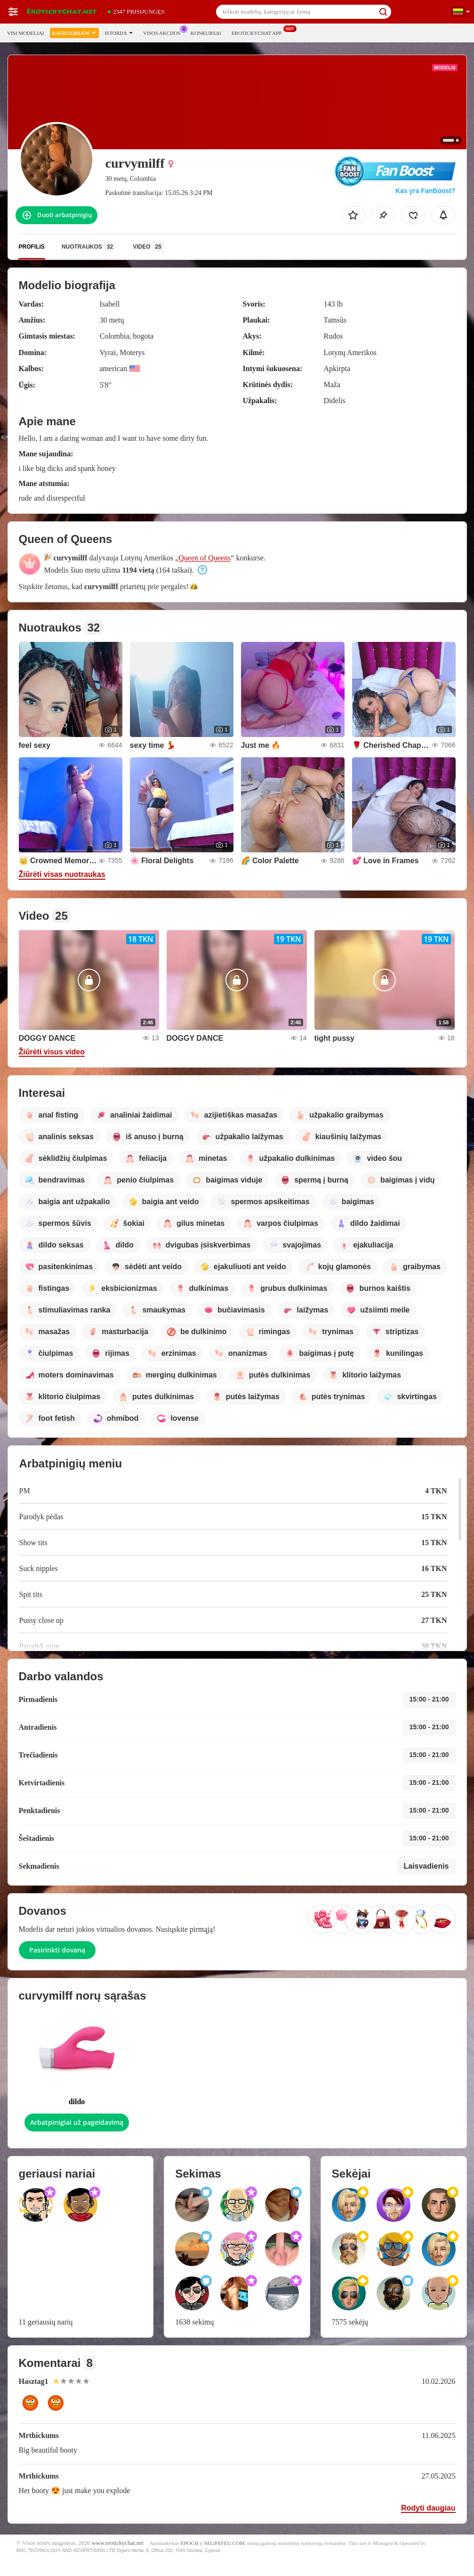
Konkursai (206, 33)
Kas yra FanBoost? (425, 190)
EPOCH (189, 2543)
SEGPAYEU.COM (224, 2543)
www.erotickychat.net (118, 2543)
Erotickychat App (259, 32)
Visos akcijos (164, 32)
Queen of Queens (204, 558)
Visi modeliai (25, 33)
